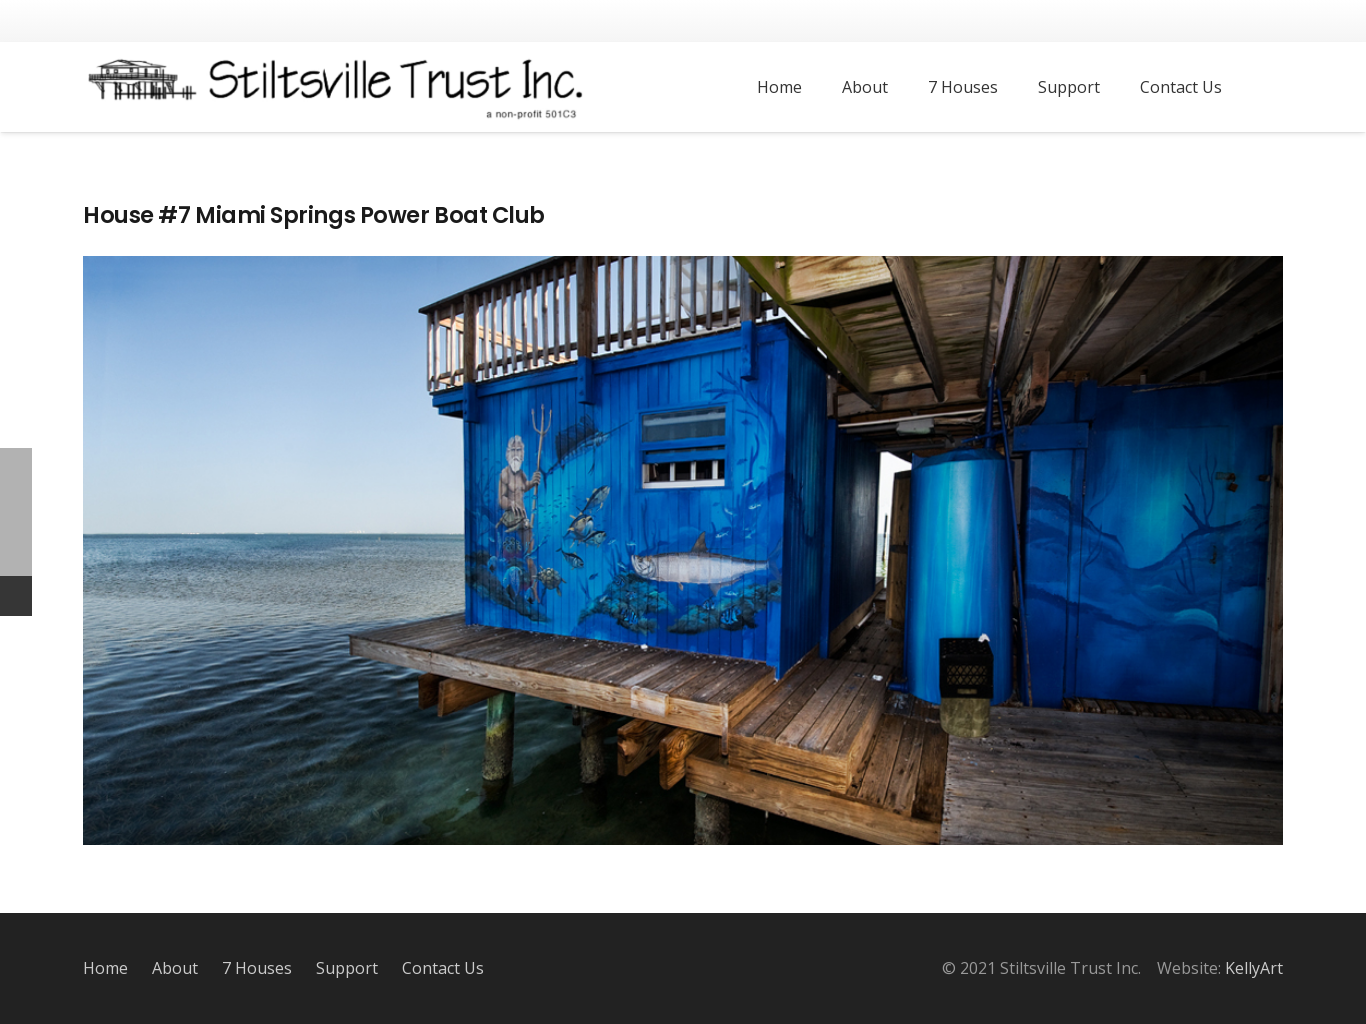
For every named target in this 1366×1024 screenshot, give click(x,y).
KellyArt (1254, 968)
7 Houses (257, 968)
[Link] (337, 87)
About (175, 968)
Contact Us (443, 968)
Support (347, 968)
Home (105, 968)
